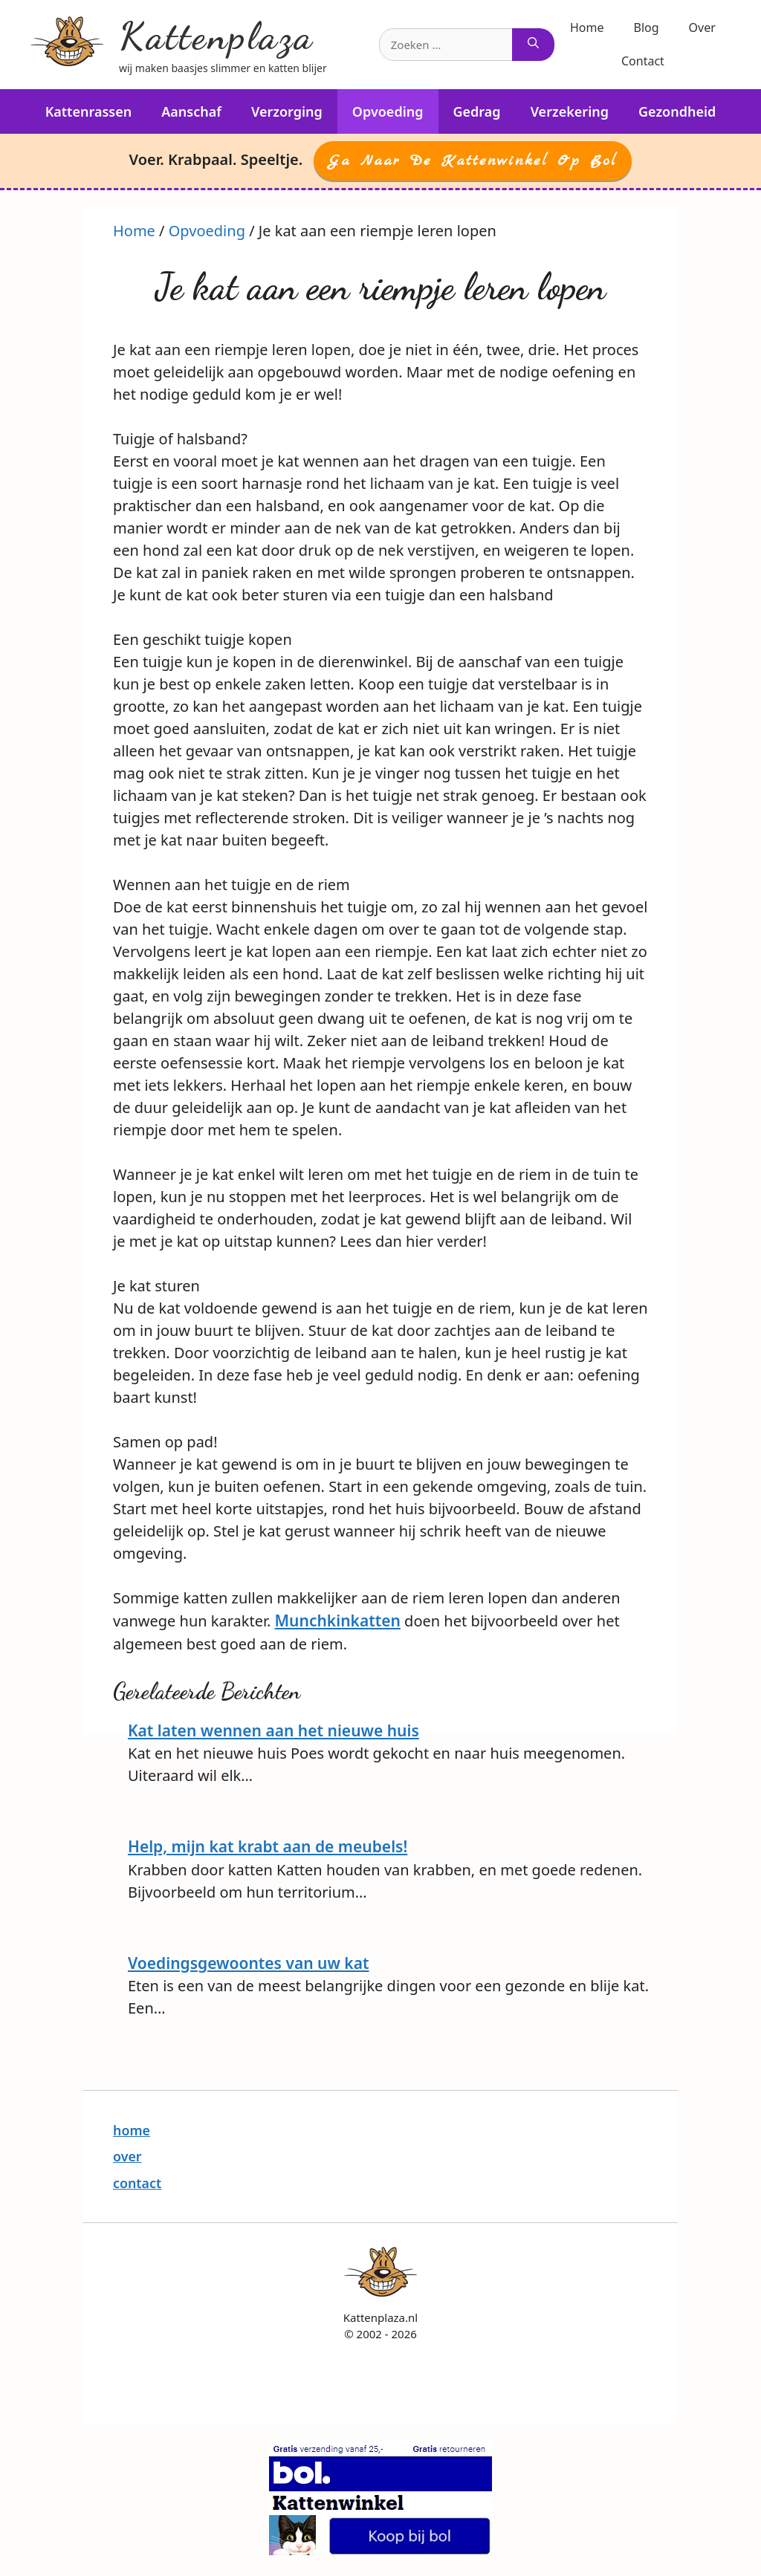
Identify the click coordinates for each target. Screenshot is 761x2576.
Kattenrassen (88, 111)
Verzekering (570, 111)
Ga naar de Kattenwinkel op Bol (472, 161)
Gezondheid (677, 111)
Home (587, 27)
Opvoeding (388, 111)
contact (137, 2183)
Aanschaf (191, 111)
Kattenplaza (216, 36)
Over (702, 27)
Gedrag (477, 111)
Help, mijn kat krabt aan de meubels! (267, 1846)
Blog (646, 27)
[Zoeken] (533, 45)
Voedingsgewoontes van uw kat (248, 1963)
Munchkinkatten (338, 1620)
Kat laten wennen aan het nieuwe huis (273, 1730)
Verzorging (287, 111)
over (127, 2156)
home (131, 2130)
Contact (642, 61)
